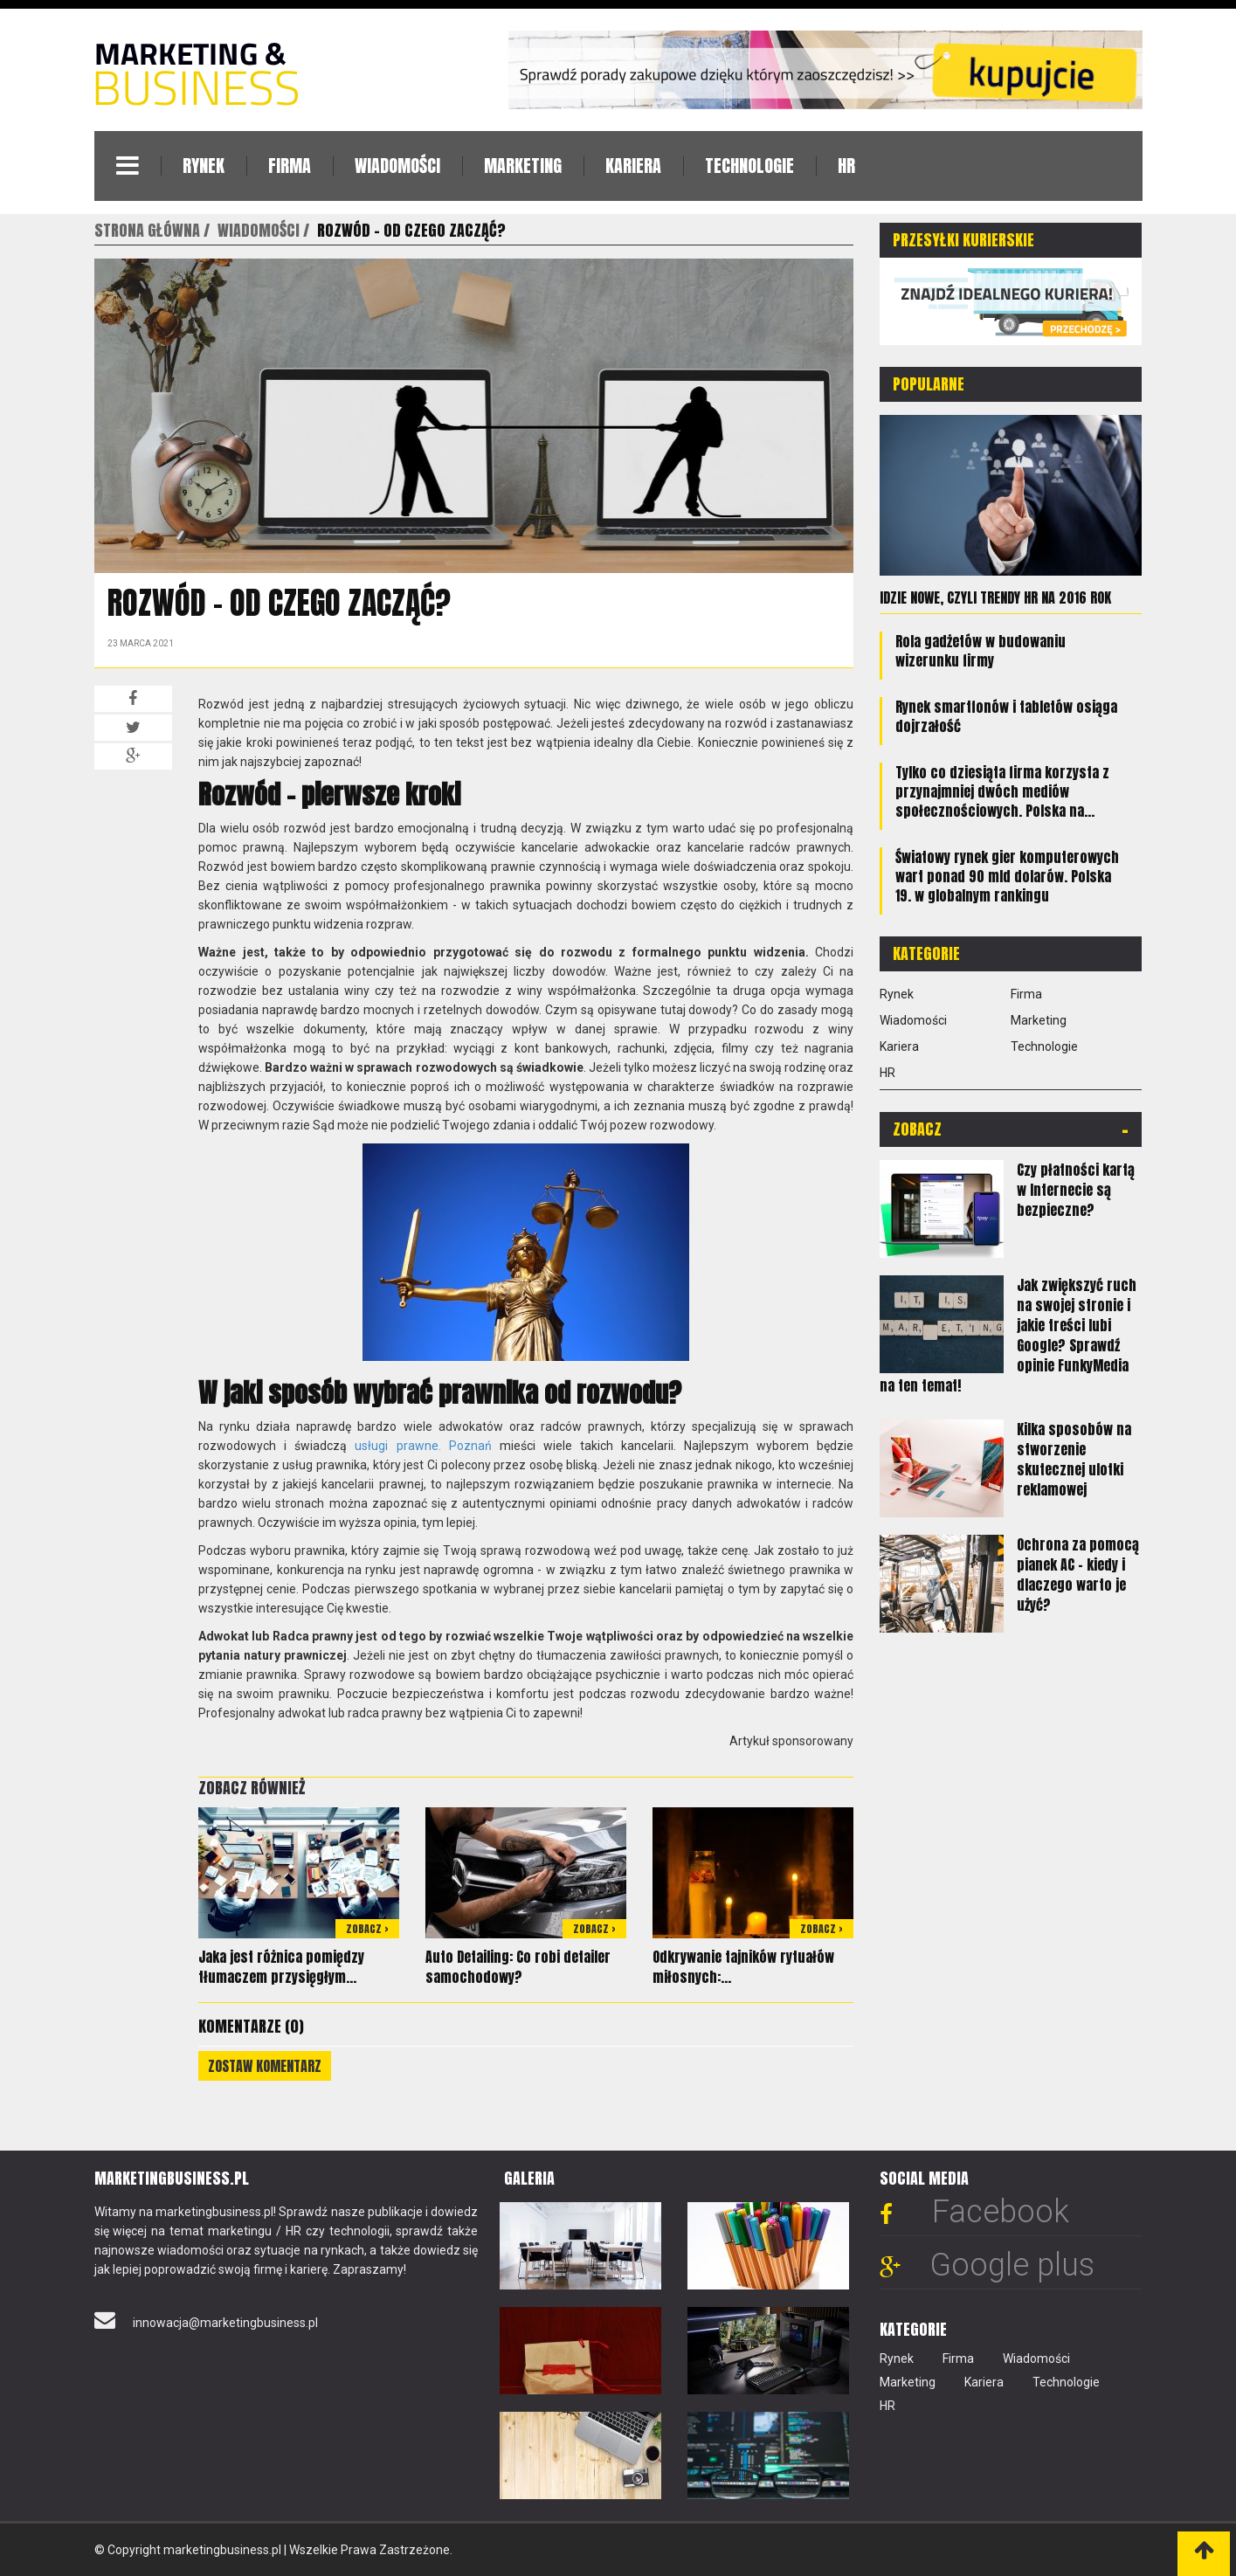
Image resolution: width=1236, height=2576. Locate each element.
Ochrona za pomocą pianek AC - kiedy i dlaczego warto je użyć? (1078, 1573)
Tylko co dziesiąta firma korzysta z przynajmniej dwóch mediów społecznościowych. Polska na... (1002, 790)
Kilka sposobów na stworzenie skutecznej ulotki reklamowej (1074, 1458)
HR (846, 165)
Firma (289, 165)
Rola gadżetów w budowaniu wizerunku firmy (980, 650)
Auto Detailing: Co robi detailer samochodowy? (518, 1966)
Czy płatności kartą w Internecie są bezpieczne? (1076, 1188)
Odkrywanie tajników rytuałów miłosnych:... (743, 1966)
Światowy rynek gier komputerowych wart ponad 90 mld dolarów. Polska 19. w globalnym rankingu (1007, 875)
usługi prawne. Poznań (423, 1446)
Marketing (523, 165)
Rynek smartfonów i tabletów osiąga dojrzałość (1006, 715)
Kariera (633, 165)
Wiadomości (397, 165)
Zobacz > (367, 1929)
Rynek (203, 165)
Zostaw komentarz (264, 2065)
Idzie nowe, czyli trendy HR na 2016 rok (995, 597)
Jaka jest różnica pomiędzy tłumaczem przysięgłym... (281, 1966)
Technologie (749, 165)
